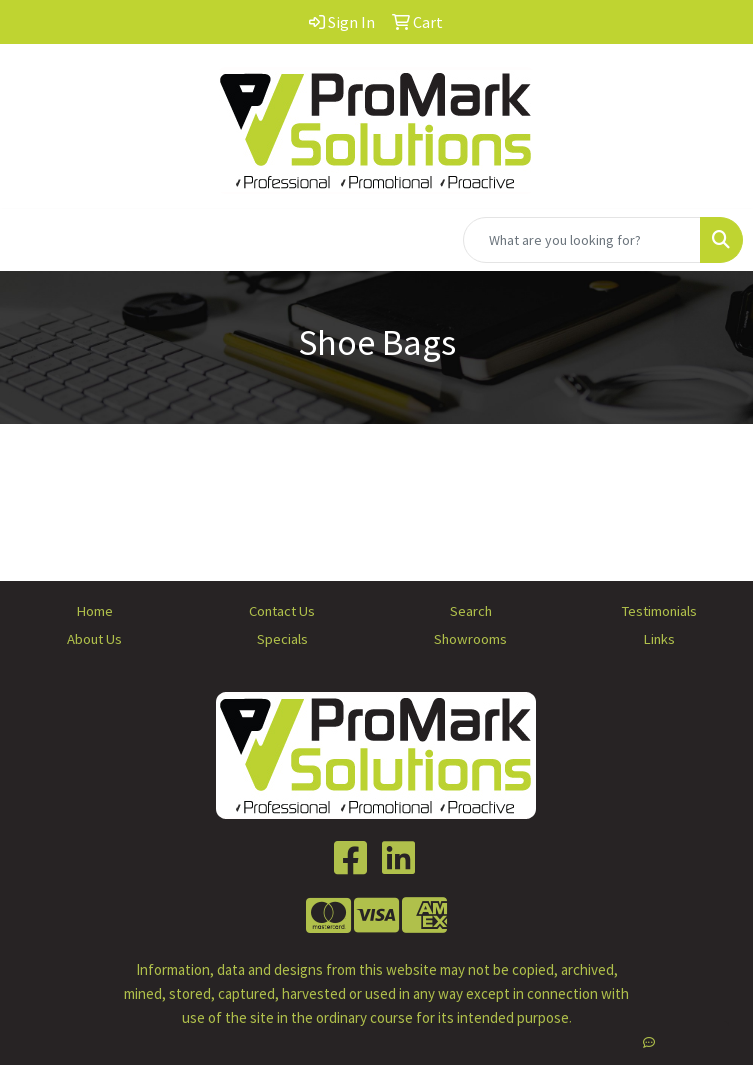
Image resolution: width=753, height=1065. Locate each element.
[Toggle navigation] (31, 240)
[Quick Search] (582, 240)
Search (471, 611)
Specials (282, 639)
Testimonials (659, 611)
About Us (94, 639)
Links (659, 639)
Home (94, 611)
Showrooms (470, 639)
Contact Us (282, 611)
